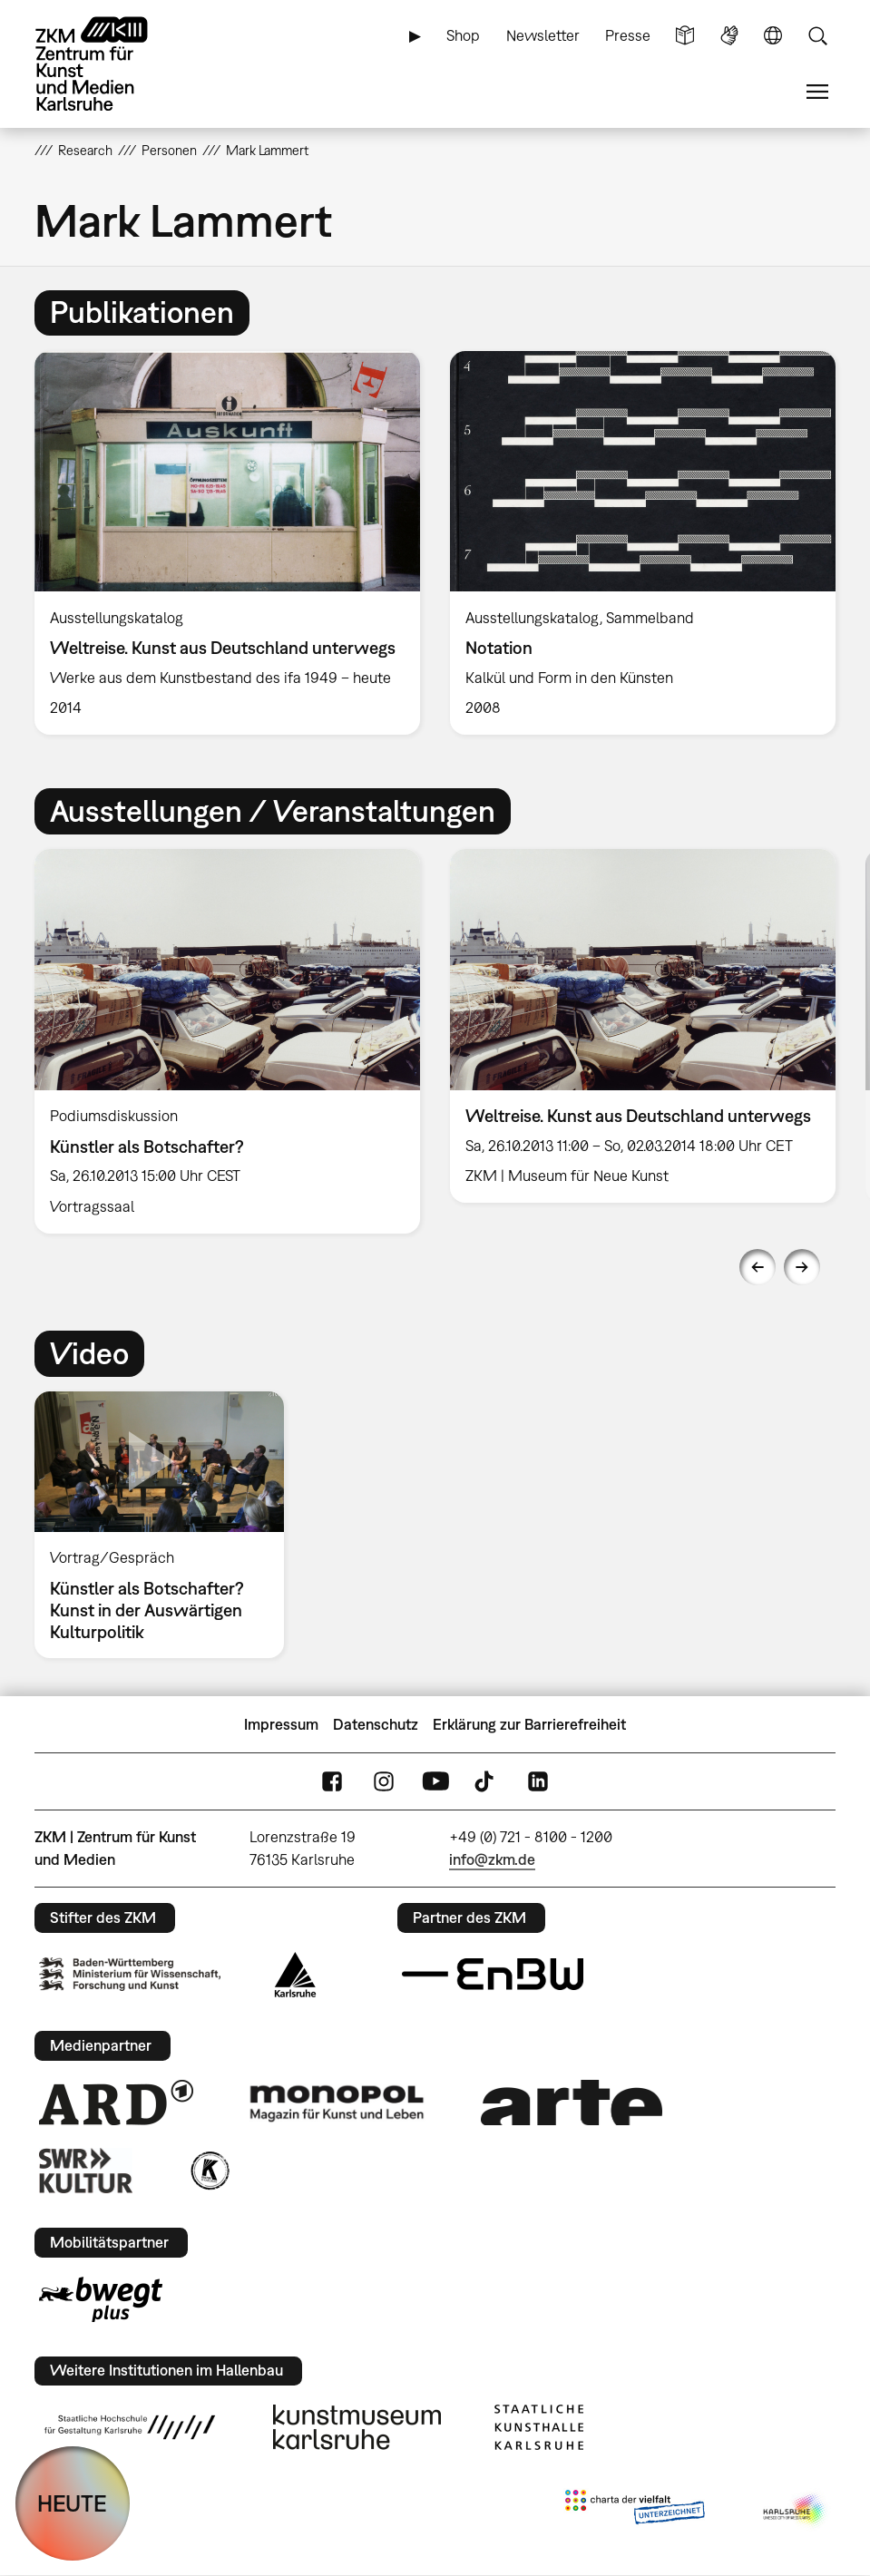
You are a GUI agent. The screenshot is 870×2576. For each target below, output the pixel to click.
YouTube (435, 1781)
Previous (757, 1267)
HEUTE (72, 2503)
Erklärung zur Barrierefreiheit (529, 1724)
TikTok (486, 1781)
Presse (627, 35)
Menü (817, 92)
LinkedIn (538, 1781)
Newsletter (543, 35)
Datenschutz (375, 1724)
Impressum (281, 1724)
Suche (817, 35)
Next (802, 1267)
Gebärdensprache (729, 35)
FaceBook (332, 1781)
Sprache (773, 35)
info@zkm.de (492, 1859)
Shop (463, 35)
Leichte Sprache (685, 35)
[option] (227, 543)
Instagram (384, 1781)
